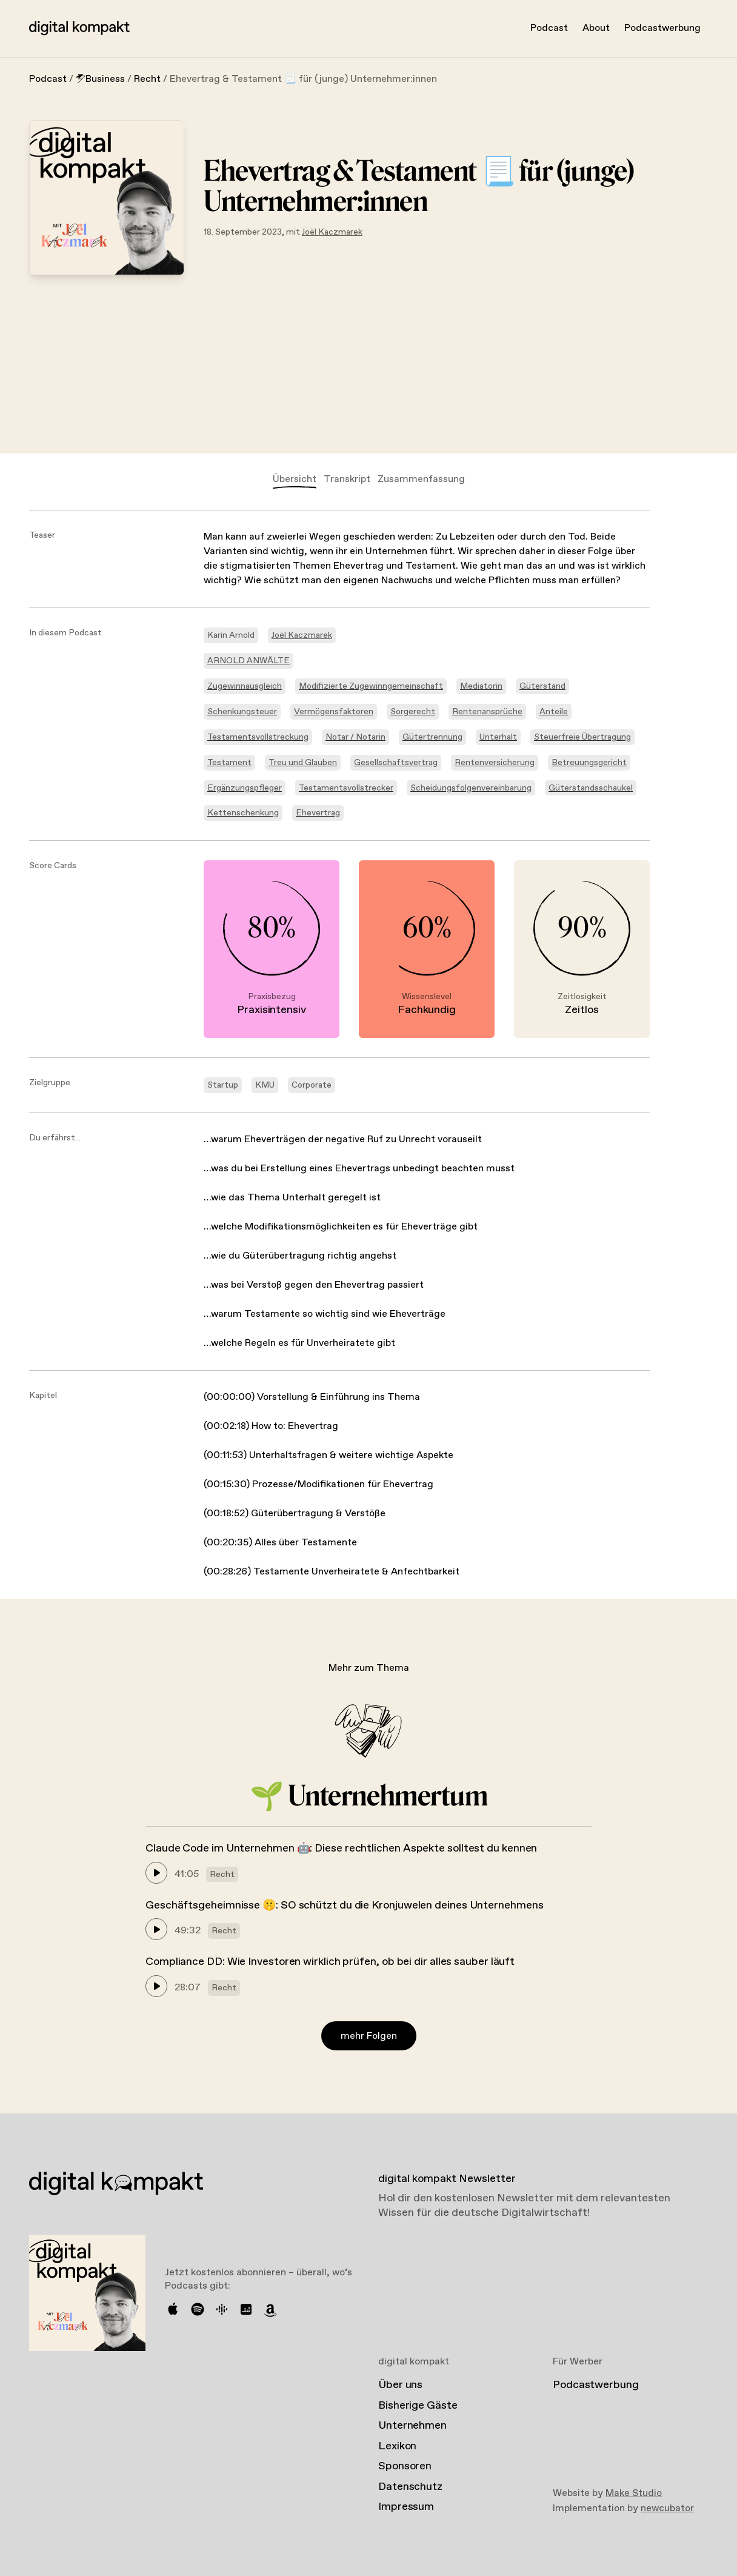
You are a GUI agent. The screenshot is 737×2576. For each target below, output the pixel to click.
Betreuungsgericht (589, 762)
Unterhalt (498, 737)
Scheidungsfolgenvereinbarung (471, 788)
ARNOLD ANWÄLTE (248, 660)
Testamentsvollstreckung (257, 737)
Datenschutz (410, 2487)
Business (100, 79)
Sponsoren (405, 2466)
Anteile (553, 711)
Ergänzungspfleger (244, 788)
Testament (229, 762)
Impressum (406, 2507)
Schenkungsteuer (242, 711)
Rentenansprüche (487, 711)
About (596, 28)
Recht (147, 79)
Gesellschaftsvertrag (396, 762)
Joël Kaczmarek (332, 232)
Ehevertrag (318, 813)
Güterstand (542, 686)
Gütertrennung (432, 737)
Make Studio (633, 2493)
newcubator (667, 2508)
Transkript (347, 479)
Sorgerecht (412, 711)
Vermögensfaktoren (333, 711)
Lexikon (397, 2446)
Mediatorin (481, 686)
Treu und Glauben (302, 762)
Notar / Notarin (355, 737)
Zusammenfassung (421, 479)
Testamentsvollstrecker (346, 788)
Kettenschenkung (243, 813)
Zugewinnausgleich (244, 686)
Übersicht (294, 479)
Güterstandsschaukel (591, 788)
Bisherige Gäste (418, 2405)
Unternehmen (412, 2425)
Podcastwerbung (662, 28)
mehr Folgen (369, 2036)
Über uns (400, 2385)
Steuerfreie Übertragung (582, 737)
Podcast (549, 28)
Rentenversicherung (495, 762)
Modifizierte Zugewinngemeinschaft (371, 686)
